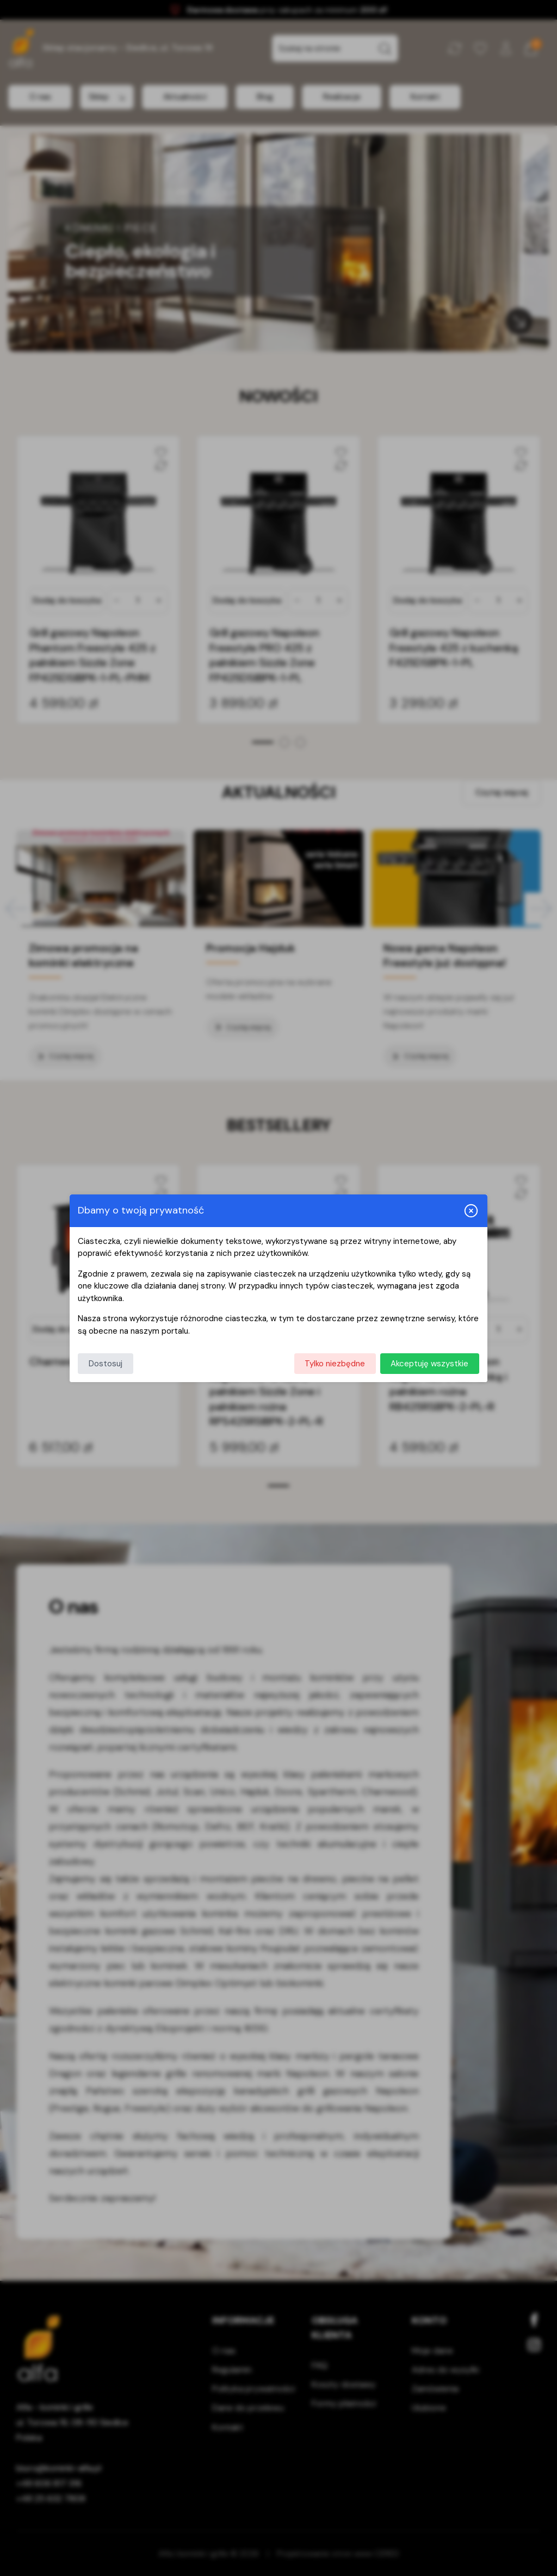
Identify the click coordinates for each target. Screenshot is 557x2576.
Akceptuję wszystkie (429, 1363)
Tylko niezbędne (335, 1363)
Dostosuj (105, 1363)
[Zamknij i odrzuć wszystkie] (471, 1211)
